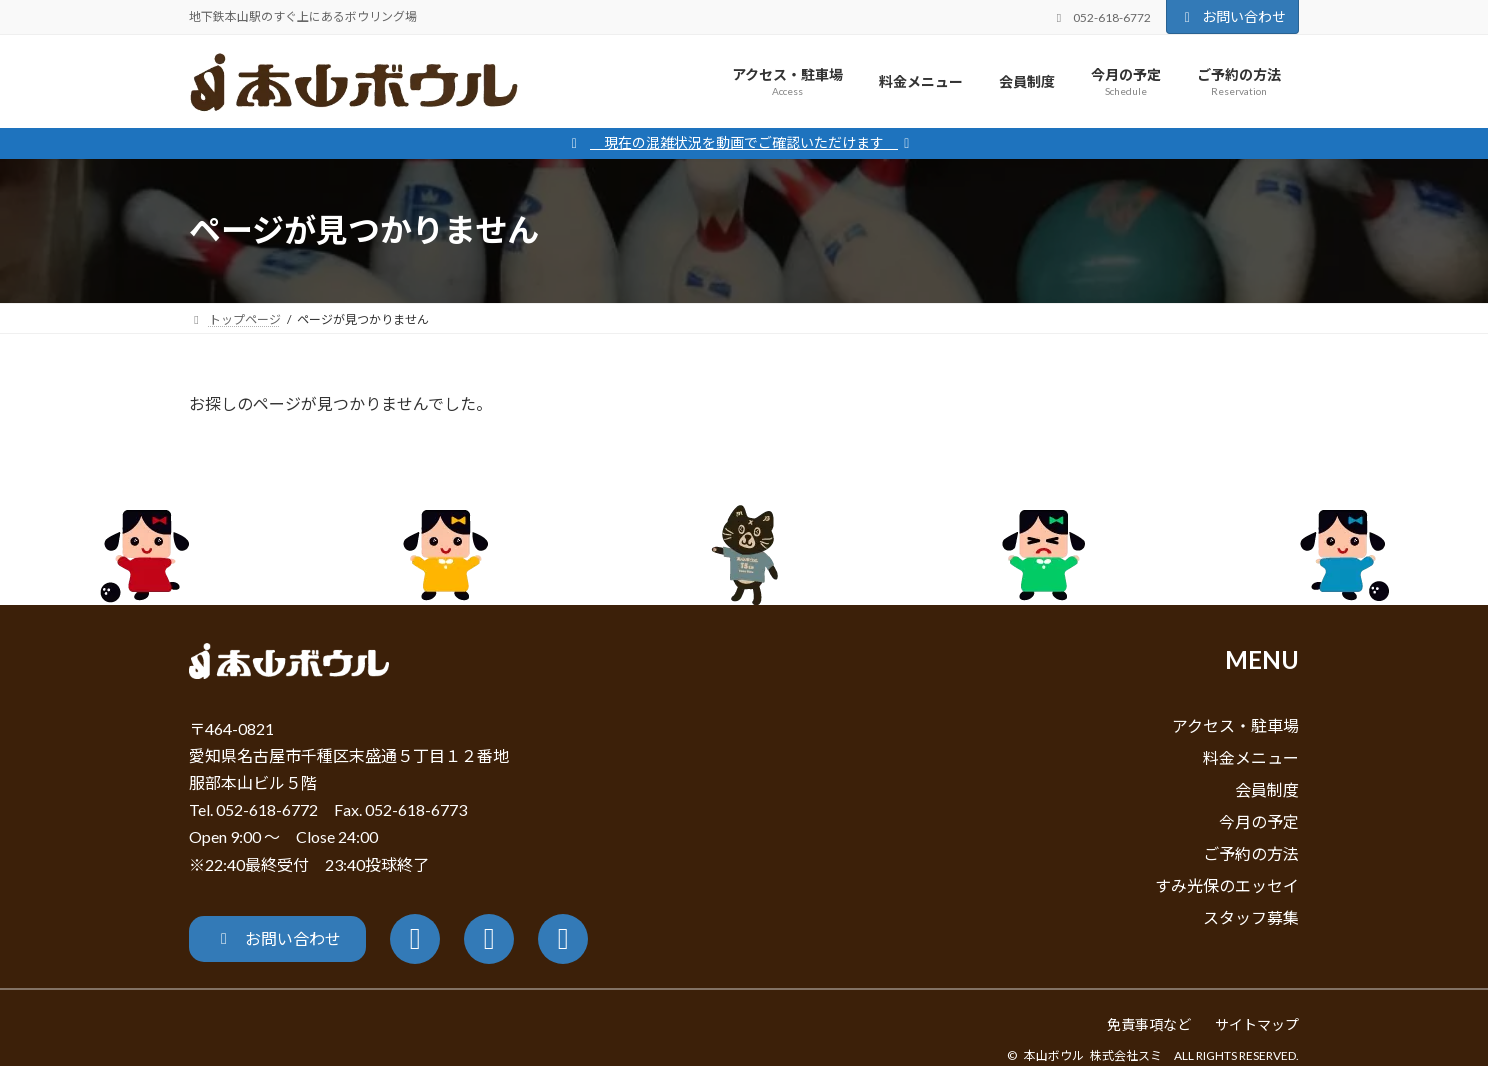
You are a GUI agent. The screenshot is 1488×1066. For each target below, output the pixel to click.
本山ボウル (1054, 1055)
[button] (277, 939)
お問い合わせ (1233, 16)
